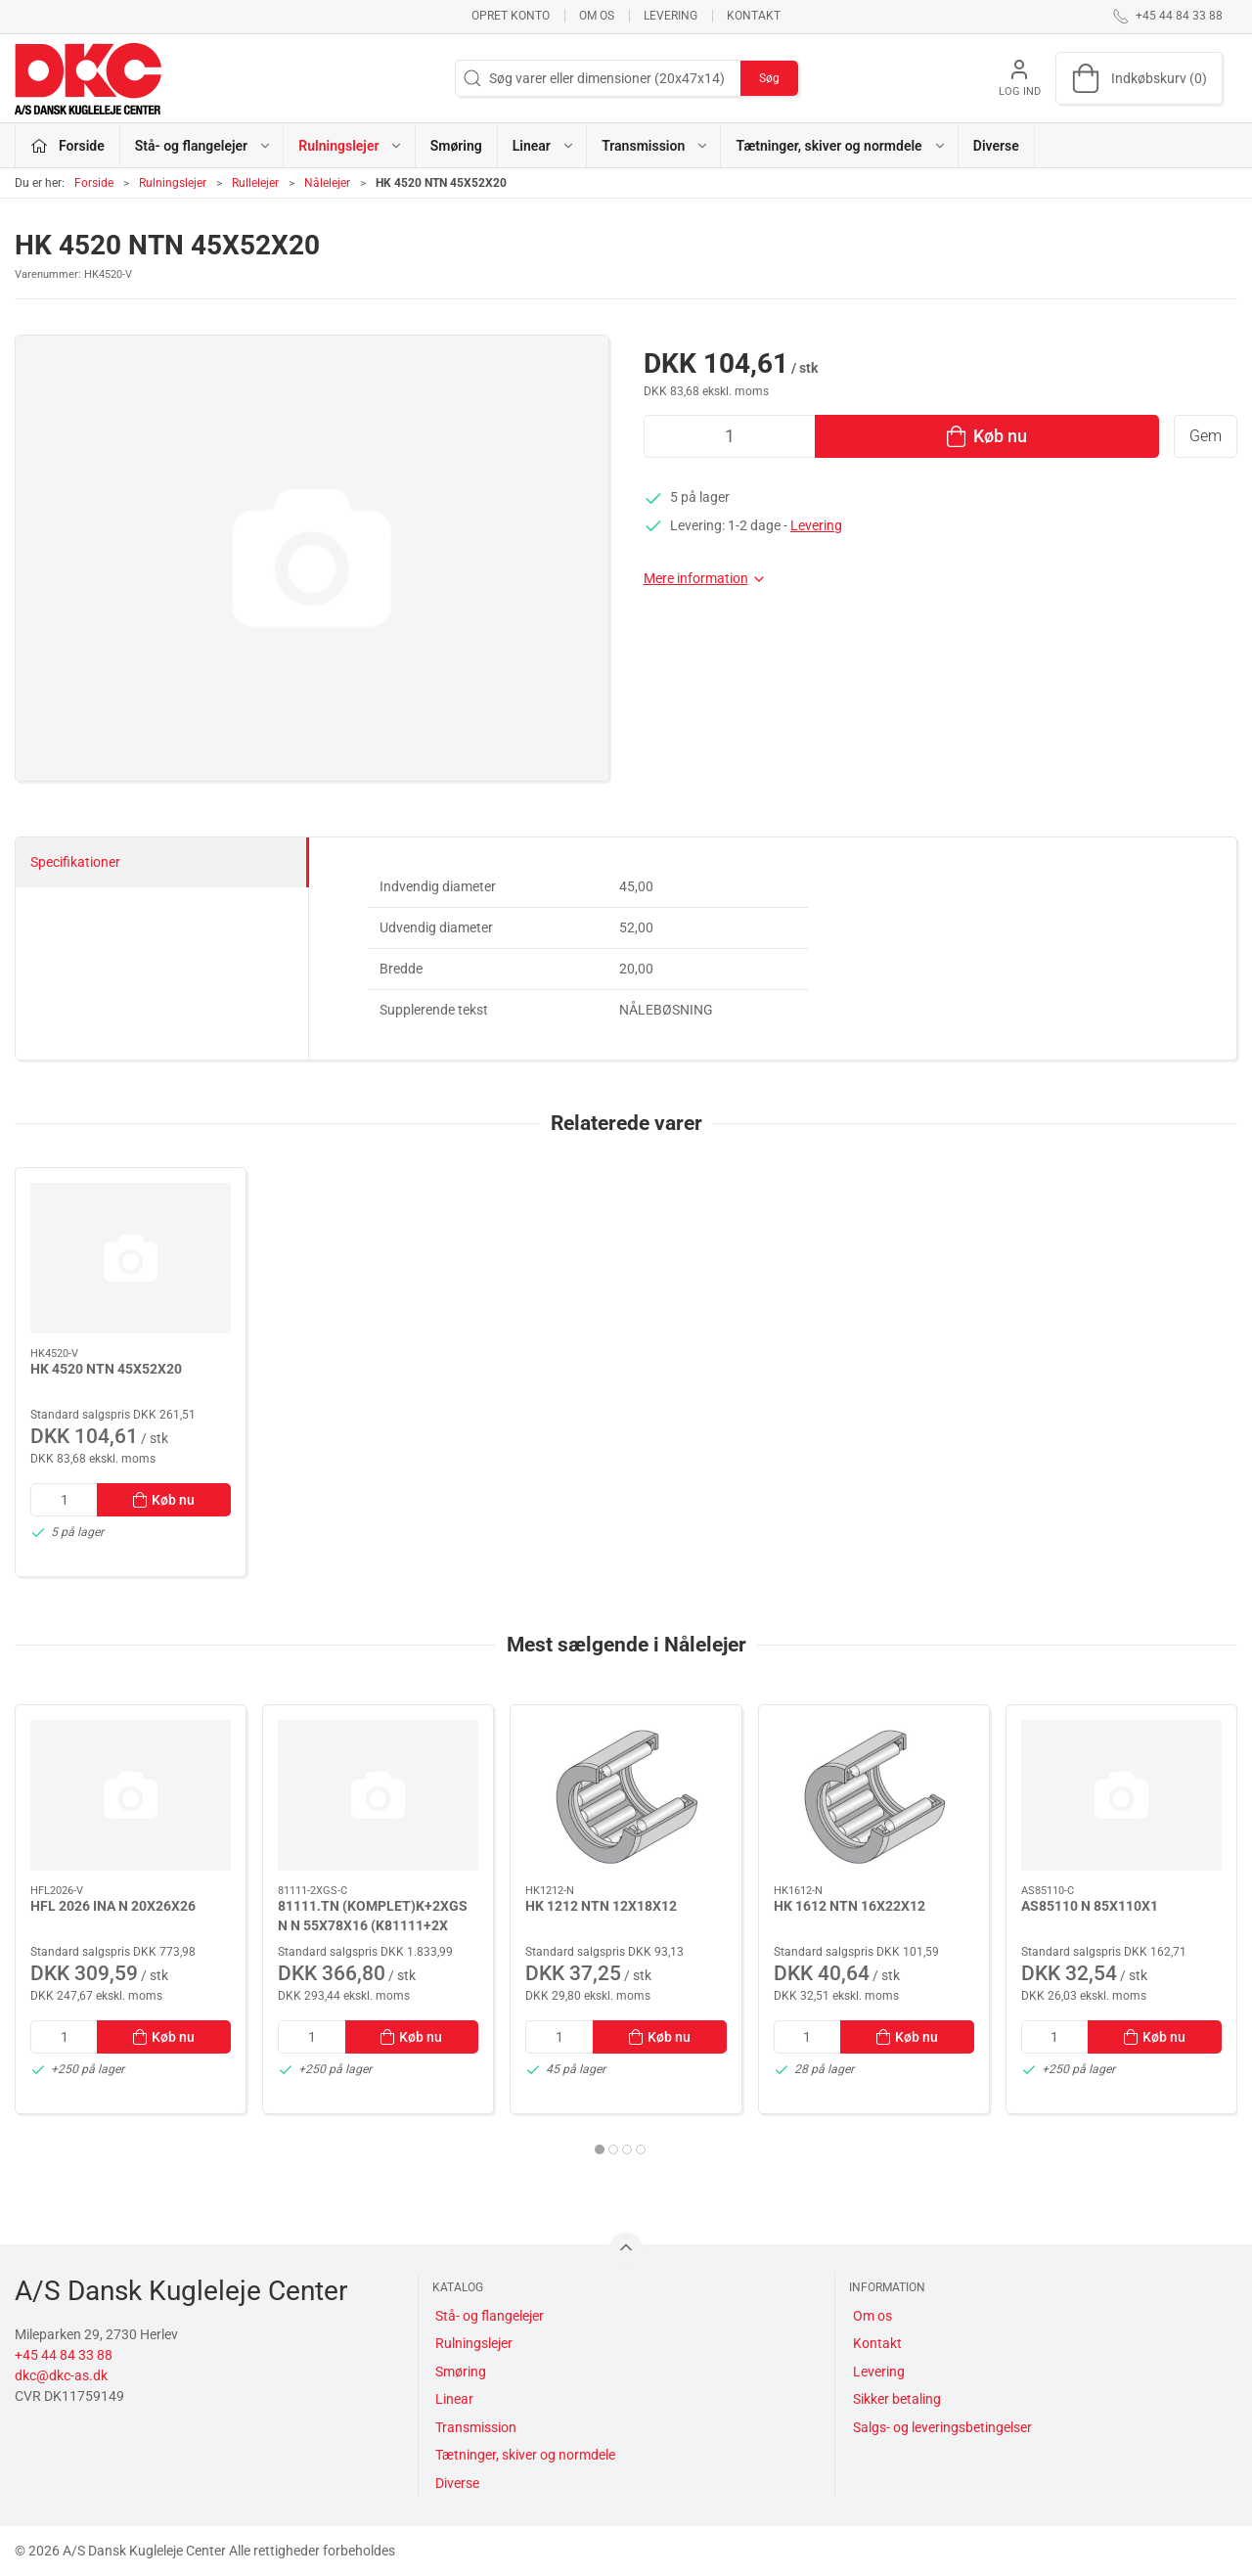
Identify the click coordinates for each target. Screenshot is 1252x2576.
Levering (670, 16)
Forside (93, 183)
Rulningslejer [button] (350, 146)
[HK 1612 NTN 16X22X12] (874, 1795)
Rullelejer (255, 183)
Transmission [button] (655, 146)
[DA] (88, 78)
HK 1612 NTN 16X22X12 (849, 1906)
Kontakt (754, 16)
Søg (769, 78)
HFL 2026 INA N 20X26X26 (113, 1906)
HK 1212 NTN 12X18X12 (601, 1906)
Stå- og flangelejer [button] (203, 146)
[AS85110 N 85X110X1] (1121, 1795)
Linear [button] (544, 146)
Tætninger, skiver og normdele (525, 2455)
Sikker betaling (897, 2399)
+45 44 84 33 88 (63, 2355)
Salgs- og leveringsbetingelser (942, 2427)
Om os (596, 16)
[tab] (599, 2149)
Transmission (475, 2427)
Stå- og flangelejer (489, 2316)
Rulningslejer (172, 183)
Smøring (456, 146)
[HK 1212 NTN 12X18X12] (625, 1795)
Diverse (996, 146)
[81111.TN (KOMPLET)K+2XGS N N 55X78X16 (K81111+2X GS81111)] (378, 1795)
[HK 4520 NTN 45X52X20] (130, 1258)
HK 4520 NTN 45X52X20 (106, 1369)
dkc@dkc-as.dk (61, 2375)
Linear (454, 2399)
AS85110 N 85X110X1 (1089, 1906)
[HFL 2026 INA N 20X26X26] (130, 1795)
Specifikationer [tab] (75, 862)
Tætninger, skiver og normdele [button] (841, 146)
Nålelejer (327, 183)
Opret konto (510, 16)
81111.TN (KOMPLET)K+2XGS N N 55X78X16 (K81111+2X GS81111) (373, 1925)
